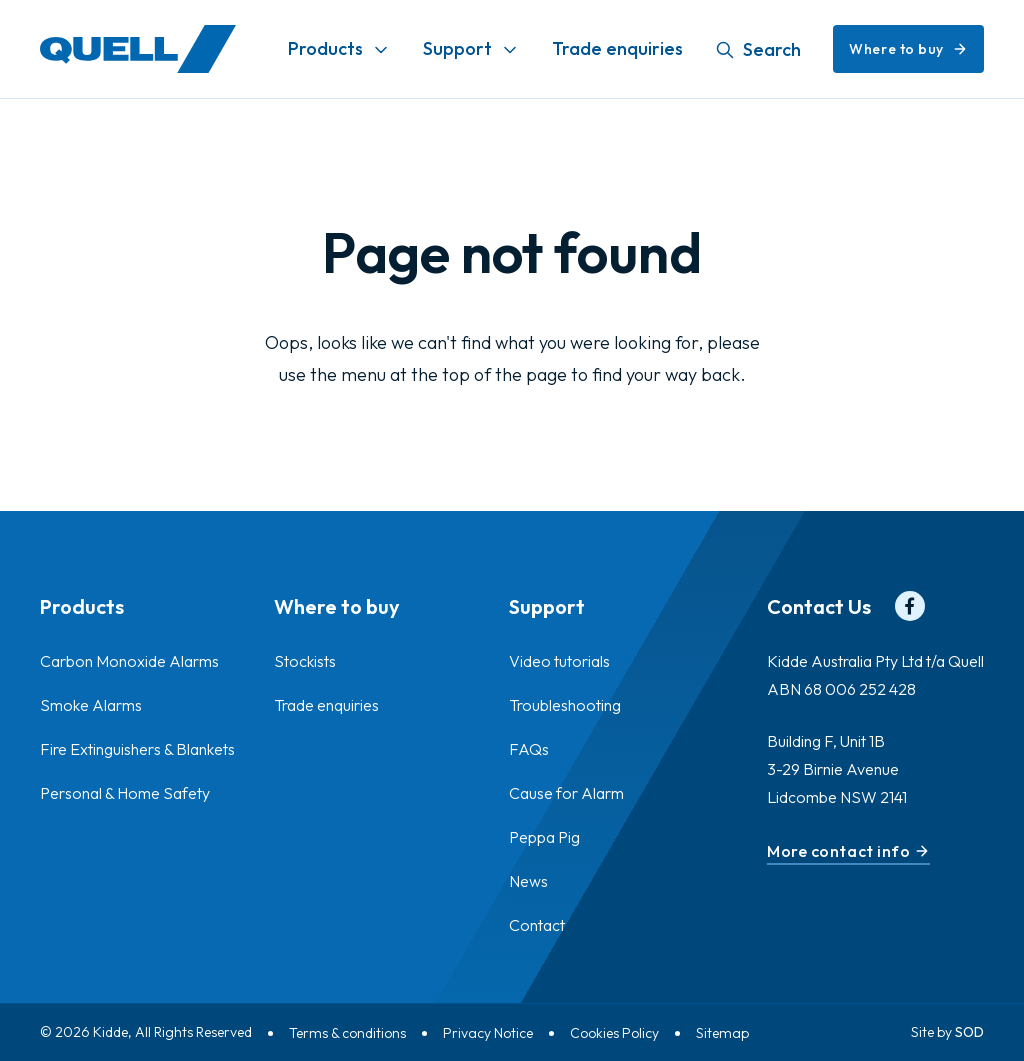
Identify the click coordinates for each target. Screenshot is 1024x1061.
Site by (947, 1032)
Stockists (305, 661)
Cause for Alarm (566, 793)
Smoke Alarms (91, 705)
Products (325, 48)
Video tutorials (559, 661)
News (528, 881)
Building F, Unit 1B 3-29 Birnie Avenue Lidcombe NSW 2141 (837, 769)
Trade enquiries (617, 48)
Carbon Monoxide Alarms (129, 661)
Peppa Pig (544, 837)
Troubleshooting (565, 705)
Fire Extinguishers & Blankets (137, 749)
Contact (537, 925)
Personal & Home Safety (125, 793)
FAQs (529, 749)
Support (457, 48)
